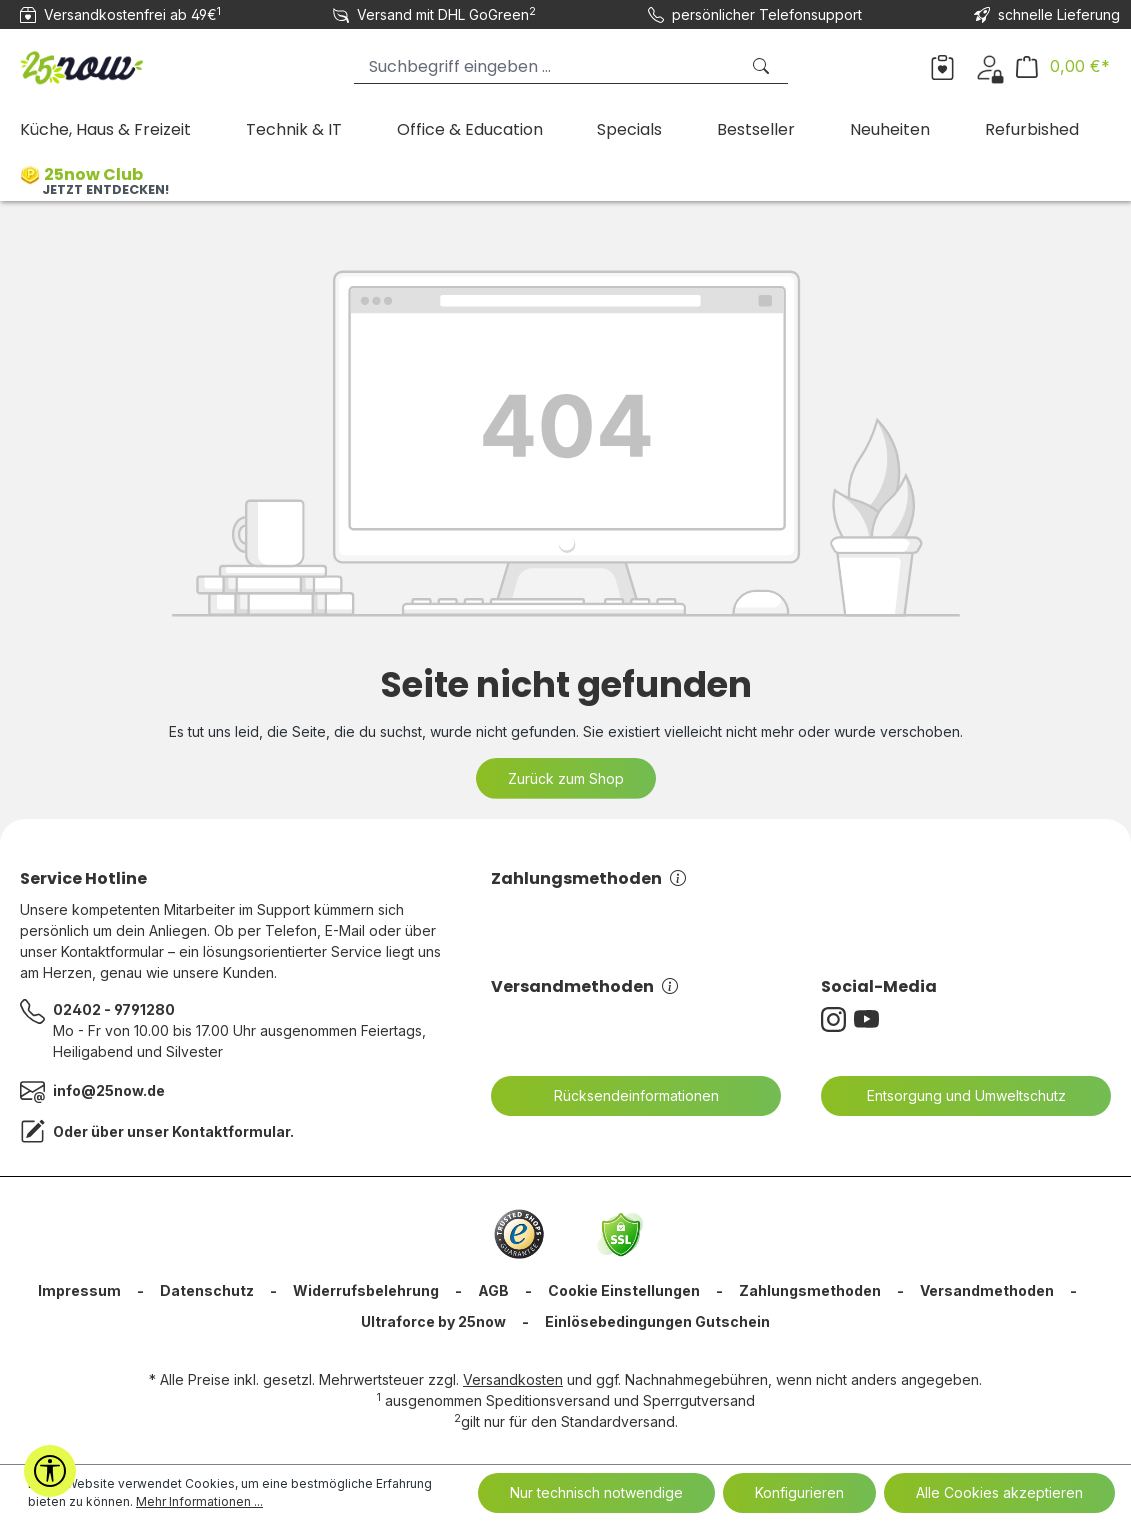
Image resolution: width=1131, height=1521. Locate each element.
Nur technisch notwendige (596, 1492)
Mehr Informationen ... (199, 1501)
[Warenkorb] (1063, 66)
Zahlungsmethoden (588, 878)
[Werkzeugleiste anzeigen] (50, 1471)
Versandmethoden (584, 986)
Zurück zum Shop (566, 778)
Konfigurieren (799, 1492)
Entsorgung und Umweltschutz (954, 1096)
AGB (493, 1290)
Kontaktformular (231, 1131)
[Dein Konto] (989, 66)
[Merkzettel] (942, 66)
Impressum (79, 1290)
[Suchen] (763, 66)
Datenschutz (207, 1290)
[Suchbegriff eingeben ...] (546, 66)
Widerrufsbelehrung (366, 1290)
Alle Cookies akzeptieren (999, 1492)
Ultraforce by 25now (433, 1321)
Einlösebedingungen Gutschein (657, 1321)
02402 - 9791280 (114, 1009)
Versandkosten (513, 1379)
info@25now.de (109, 1090)
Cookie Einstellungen (624, 1290)
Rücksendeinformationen (624, 1096)
